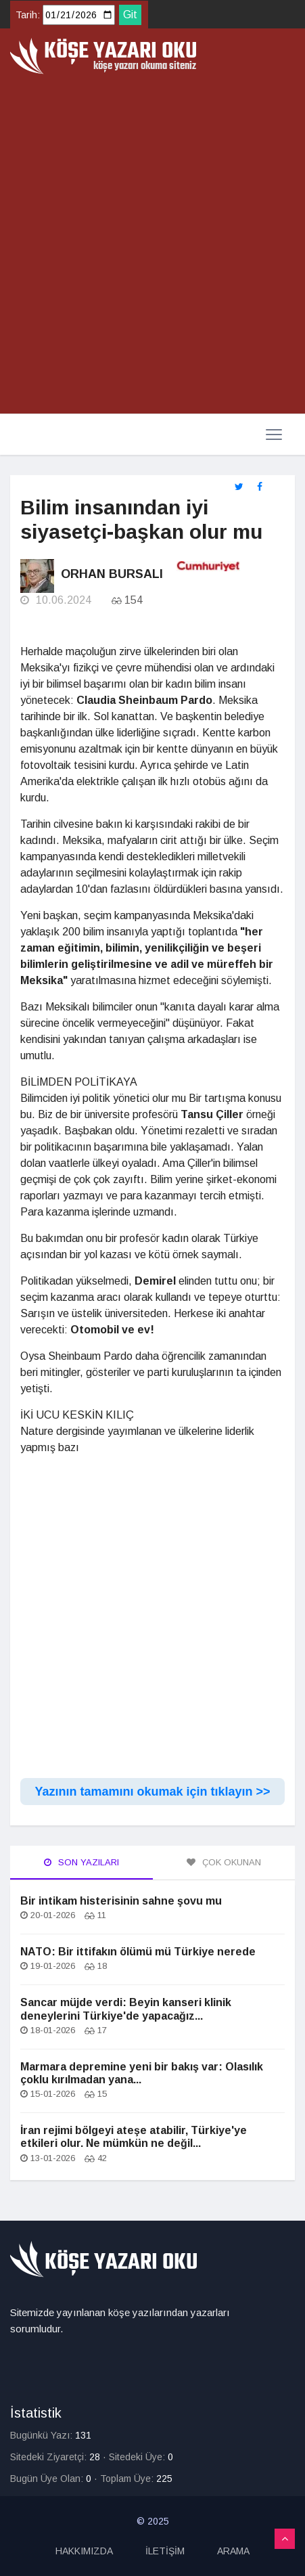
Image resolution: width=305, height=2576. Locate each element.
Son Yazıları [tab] (81, 1862)
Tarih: (28, 14)
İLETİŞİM (165, 2551)
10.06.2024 (55, 600)
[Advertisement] (152, 244)
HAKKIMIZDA (84, 2551)
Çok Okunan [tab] (224, 1862)
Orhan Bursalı (112, 574)
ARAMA (233, 2551)
